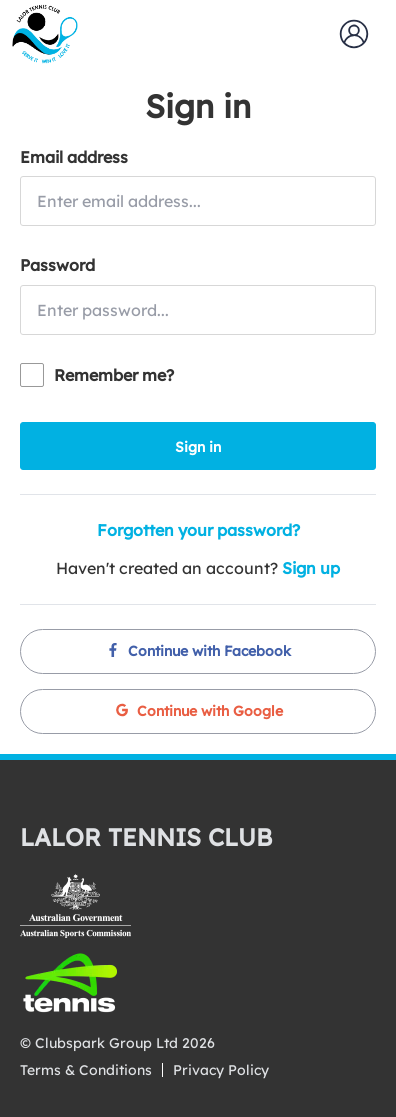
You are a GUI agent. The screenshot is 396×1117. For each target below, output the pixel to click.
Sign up (311, 568)
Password (57, 265)
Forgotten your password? (198, 530)
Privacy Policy (221, 1070)
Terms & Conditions (86, 1070)
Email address (74, 157)
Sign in (198, 447)
